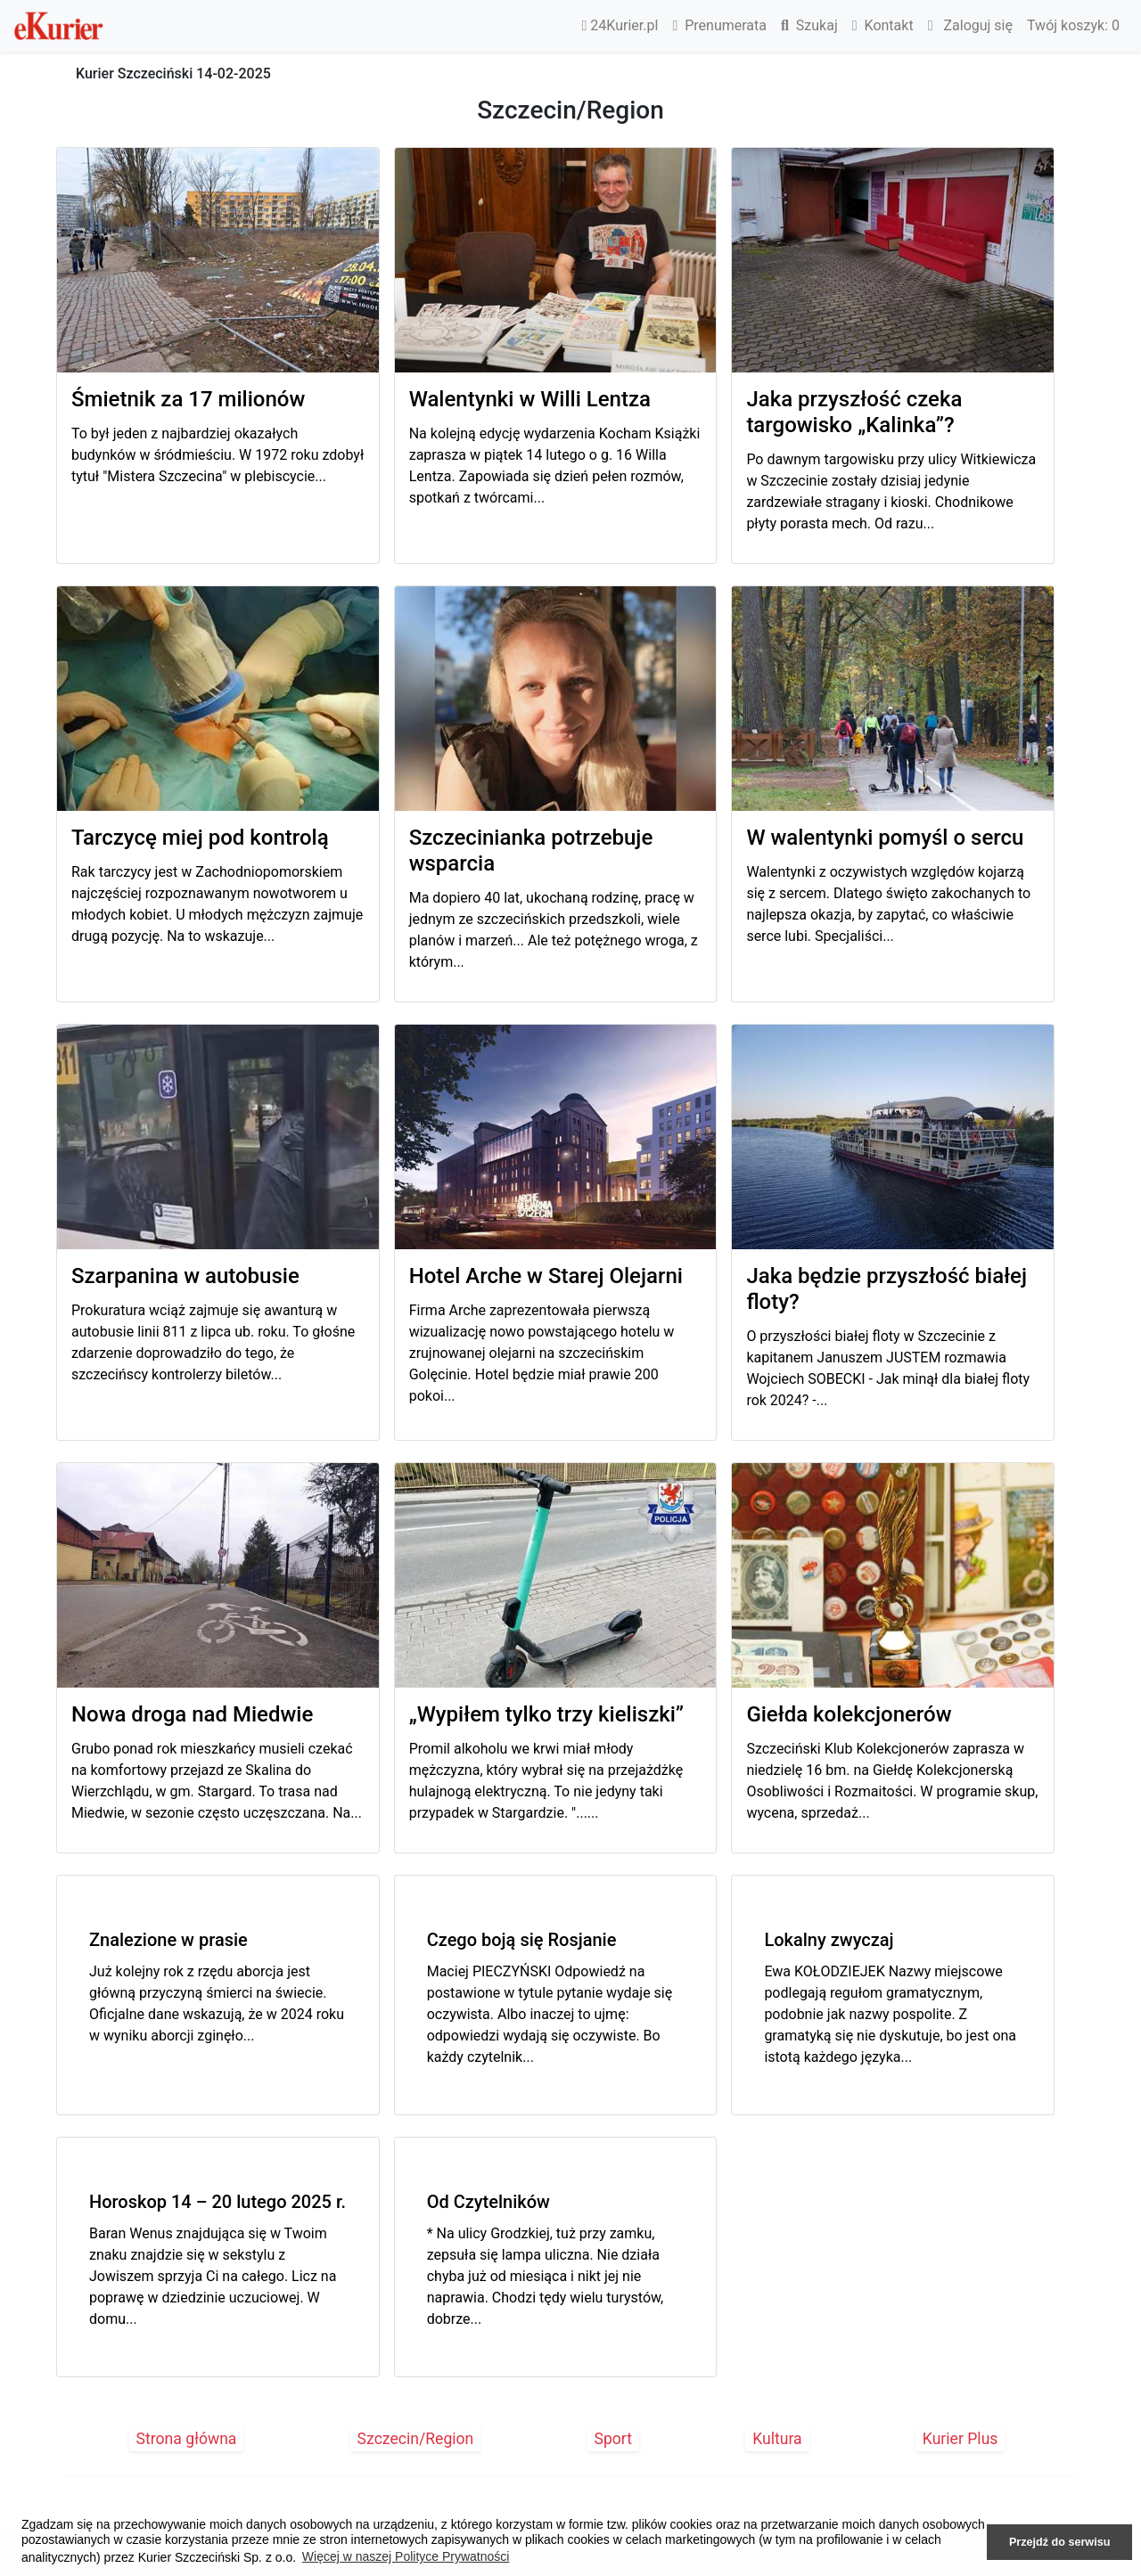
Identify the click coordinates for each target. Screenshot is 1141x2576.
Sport (614, 2439)
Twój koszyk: (1073, 25)
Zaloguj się (970, 25)
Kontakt (883, 25)
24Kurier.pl (620, 25)
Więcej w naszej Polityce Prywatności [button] (406, 2556)
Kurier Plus (960, 2439)
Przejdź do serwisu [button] (1059, 2542)
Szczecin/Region (415, 2439)
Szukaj (809, 25)
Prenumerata (719, 25)
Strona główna (186, 2439)
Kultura (776, 2439)
